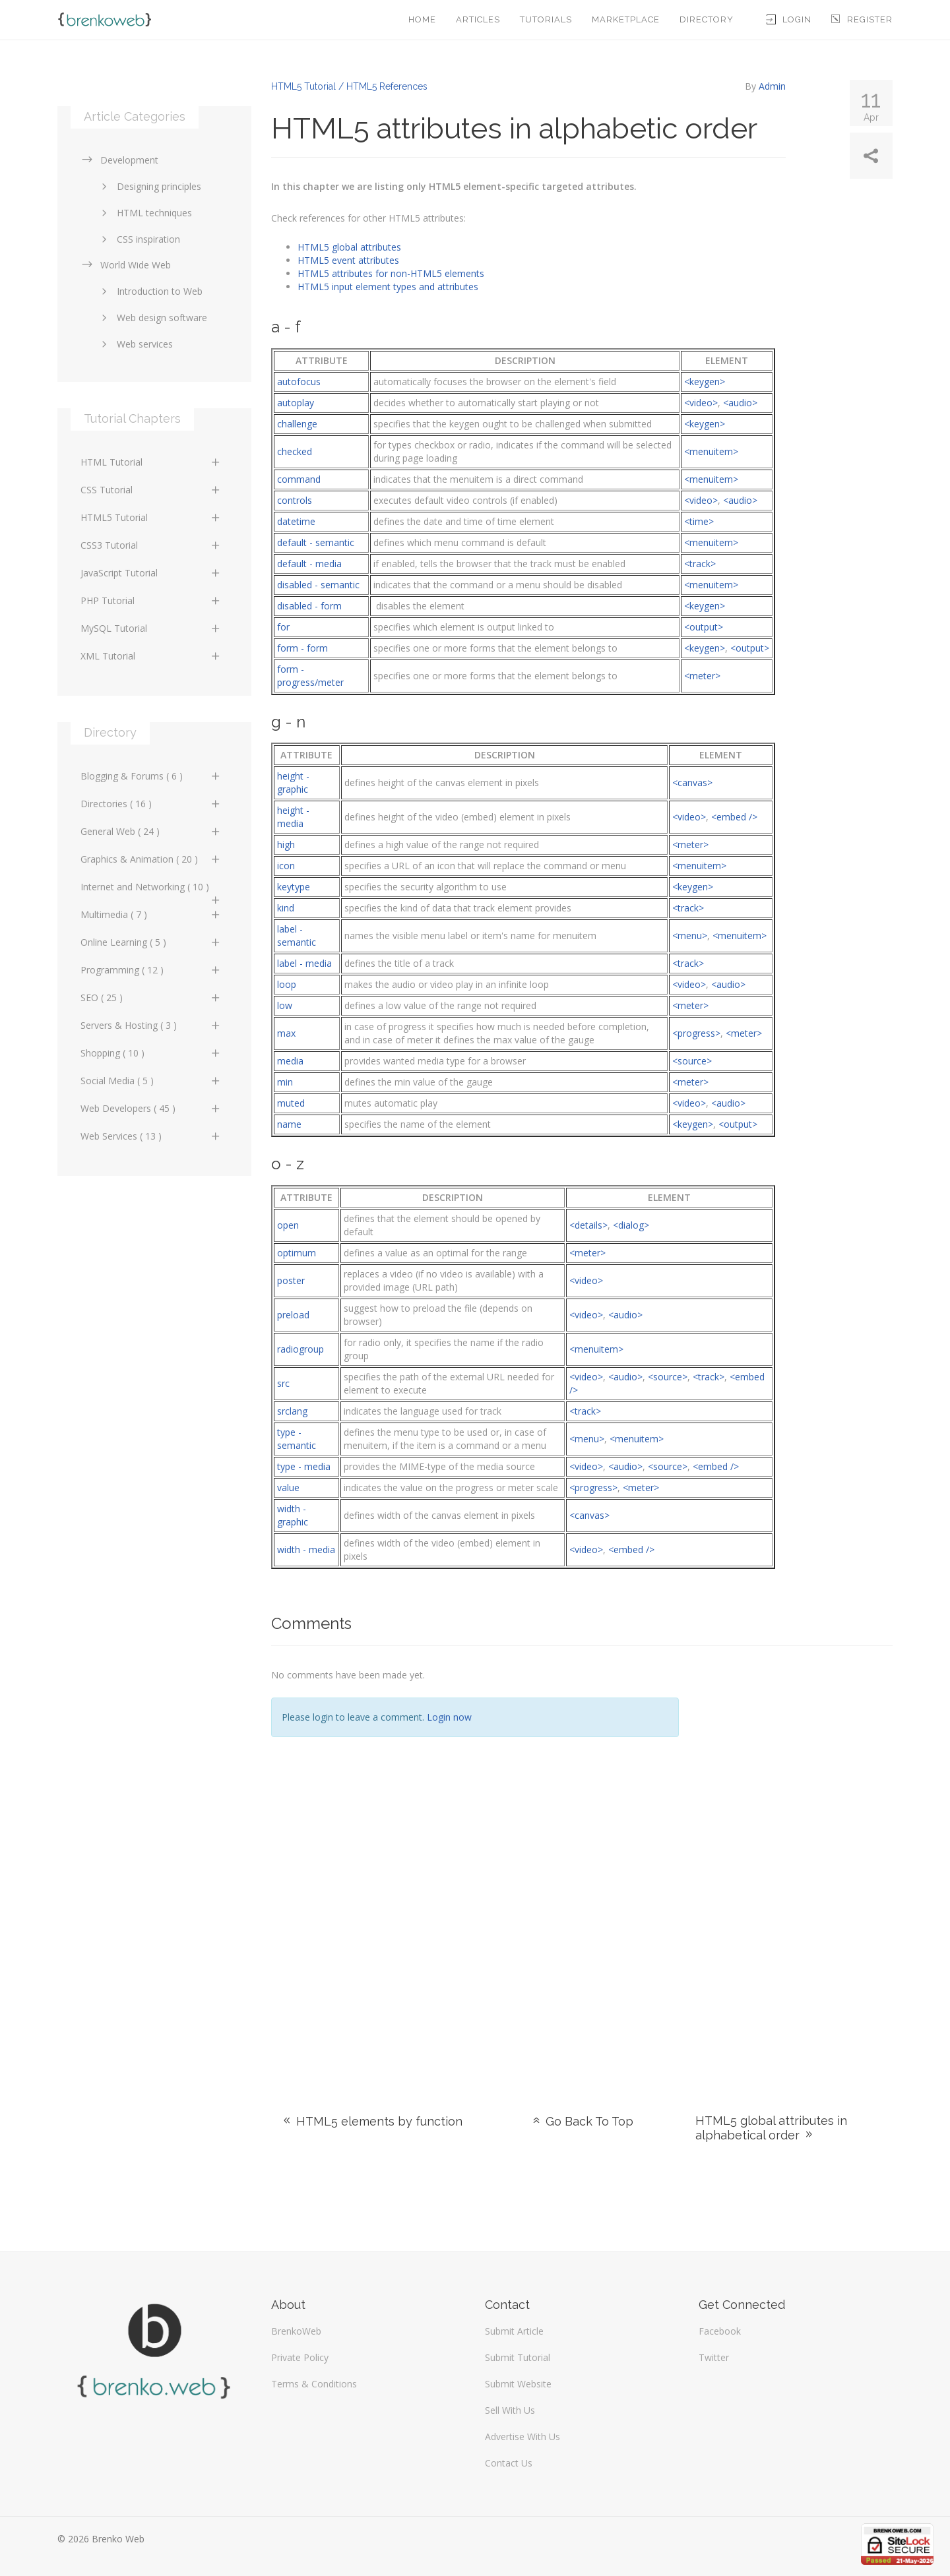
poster (291, 1280)
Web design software (152, 317)
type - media (304, 1466)
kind (285, 908)
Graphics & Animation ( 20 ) (151, 859)
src (283, 1383)
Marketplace (626, 19)
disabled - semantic (318, 584)
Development (119, 160)
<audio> (740, 402)
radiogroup (300, 1349)
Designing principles (149, 186)
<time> (699, 521)
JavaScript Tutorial (151, 573)
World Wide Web (125, 265)
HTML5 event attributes (348, 260)
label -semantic (296, 935)
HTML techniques (144, 212)
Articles (478, 19)
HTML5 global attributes (349, 247)
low (284, 1005)
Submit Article (514, 2331)
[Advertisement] (796, 1864)
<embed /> (734, 817)
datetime (296, 521)
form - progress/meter (310, 676)
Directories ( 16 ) (151, 803)
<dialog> (631, 1225)
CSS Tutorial (151, 489)
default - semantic (315, 542)
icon (286, 865)
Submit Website (518, 2383)
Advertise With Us (522, 2436)
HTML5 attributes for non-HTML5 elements (391, 273)
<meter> (702, 675)
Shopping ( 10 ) (151, 1053)
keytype (293, 886)
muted (291, 1103)
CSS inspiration (138, 239)
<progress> (696, 1033)
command (299, 479)
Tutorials (546, 19)
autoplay (295, 402)
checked (294, 451)
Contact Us (508, 2463)
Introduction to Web (150, 291)
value (288, 1487)
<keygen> (704, 381)
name (289, 1124)
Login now (449, 1717)
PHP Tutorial (151, 600)
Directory (707, 19)
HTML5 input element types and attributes (388, 286)
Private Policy (300, 2357)
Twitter (714, 2357)
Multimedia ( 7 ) (151, 914)
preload (293, 1314)
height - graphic (293, 782)
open (288, 1225)
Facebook (720, 2331)
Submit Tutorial (517, 2357)
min (285, 1082)
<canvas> (692, 782)
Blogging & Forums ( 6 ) (151, 776)
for (283, 627)
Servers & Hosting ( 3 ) (151, 1025)
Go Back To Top (581, 2121)
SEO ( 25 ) (151, 997)
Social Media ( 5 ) (151, 1080)
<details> (588, 1225)
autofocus (299, 381)
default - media (309, 563)
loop (286, 984)
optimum (296, 1252)
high (286, 844)
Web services (135, 344)
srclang (292, 1411)
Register (862, 19)
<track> (700, 563)
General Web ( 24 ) (151, 831)
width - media (306, 1549)
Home (422, 19)
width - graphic (292, 1515)
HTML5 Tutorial (151, 517)
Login (789, 19)
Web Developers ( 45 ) (151, 1108)
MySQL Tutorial (151, 628)
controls (294, 500)
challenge (297, 423)
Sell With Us (510, 2410)
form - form (302, 648)
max (286, 1033)
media (290, 1061)
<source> (692, 1061)
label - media (304, 963)
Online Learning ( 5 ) (151, 942)
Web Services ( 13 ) (151, 1136)
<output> (703, 627)
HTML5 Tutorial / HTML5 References (349, 86)
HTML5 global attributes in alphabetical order (771, 2128)
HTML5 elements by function (371, 2121)
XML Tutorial (151, 656)
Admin (772, 86)
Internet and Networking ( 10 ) (151, 890)
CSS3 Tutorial (151, 545)
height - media (293, 817)
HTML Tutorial (151, 462)
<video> (701, 402)
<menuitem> (711, 451)
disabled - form (309, 605)
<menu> (689, 935)
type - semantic (296, 1439)
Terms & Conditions (314, 2383)
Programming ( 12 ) (151, 970)
